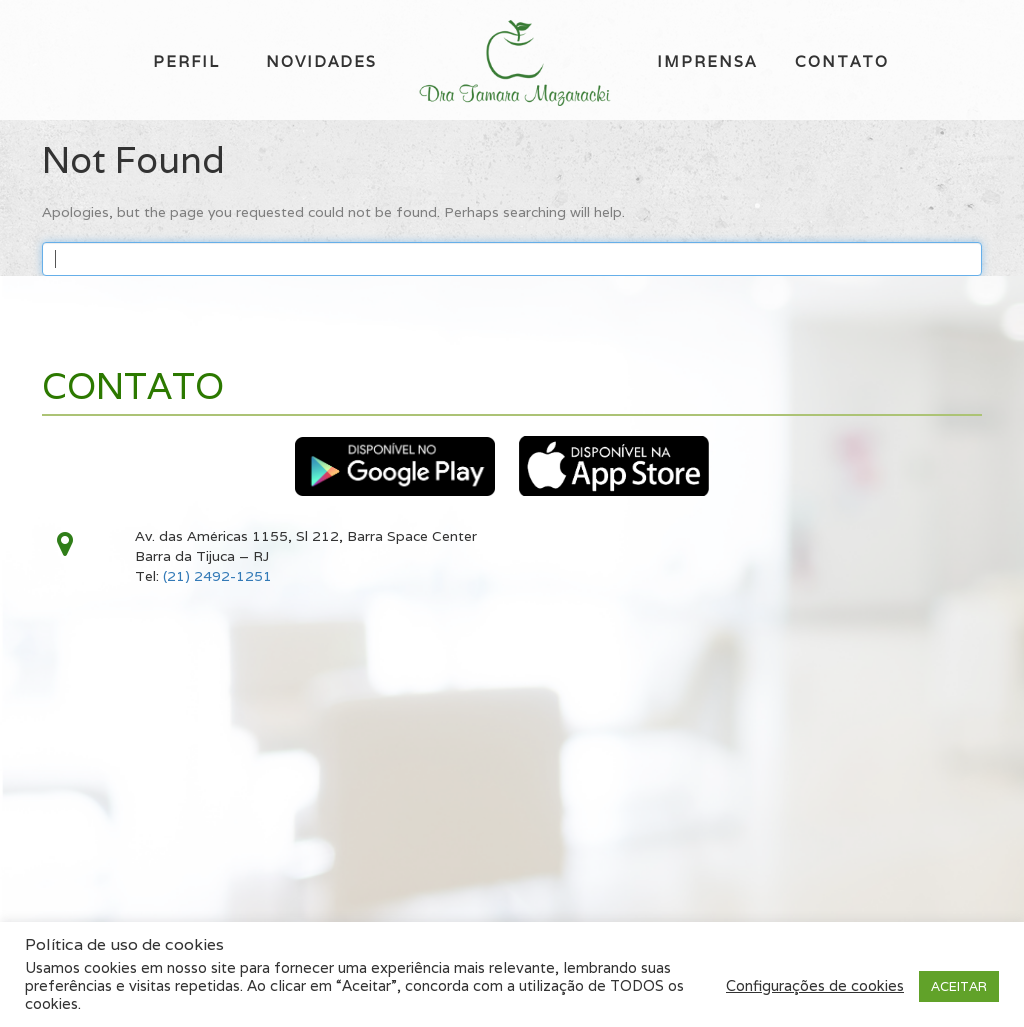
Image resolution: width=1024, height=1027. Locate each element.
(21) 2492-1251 (217, 576)
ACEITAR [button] (959, 986)
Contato (842, 61)
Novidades (321, 61)
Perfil (186, 61)
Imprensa (707, 61)
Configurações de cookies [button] (815, 986)
